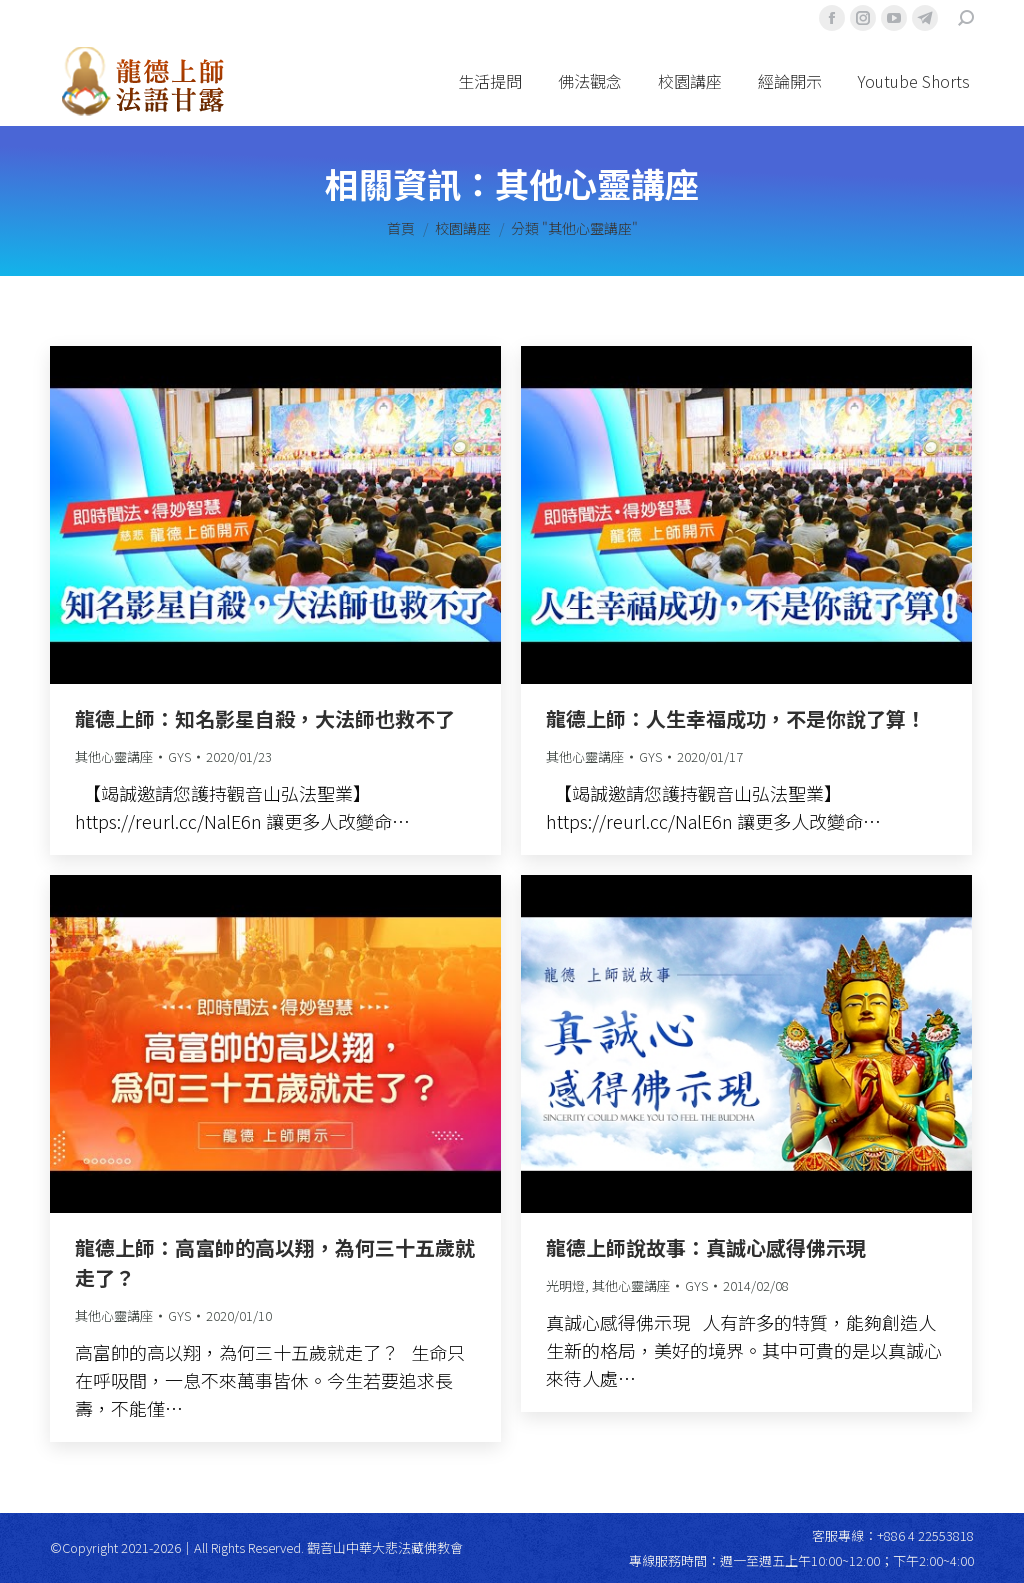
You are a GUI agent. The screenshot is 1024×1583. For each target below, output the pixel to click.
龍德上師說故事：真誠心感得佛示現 (706, 1247)
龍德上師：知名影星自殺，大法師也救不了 (265, 718)
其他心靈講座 (114, 756)
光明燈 (565, 1285)
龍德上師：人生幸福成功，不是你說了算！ (736, 718)
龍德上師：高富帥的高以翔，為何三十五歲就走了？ (275, 1262)
